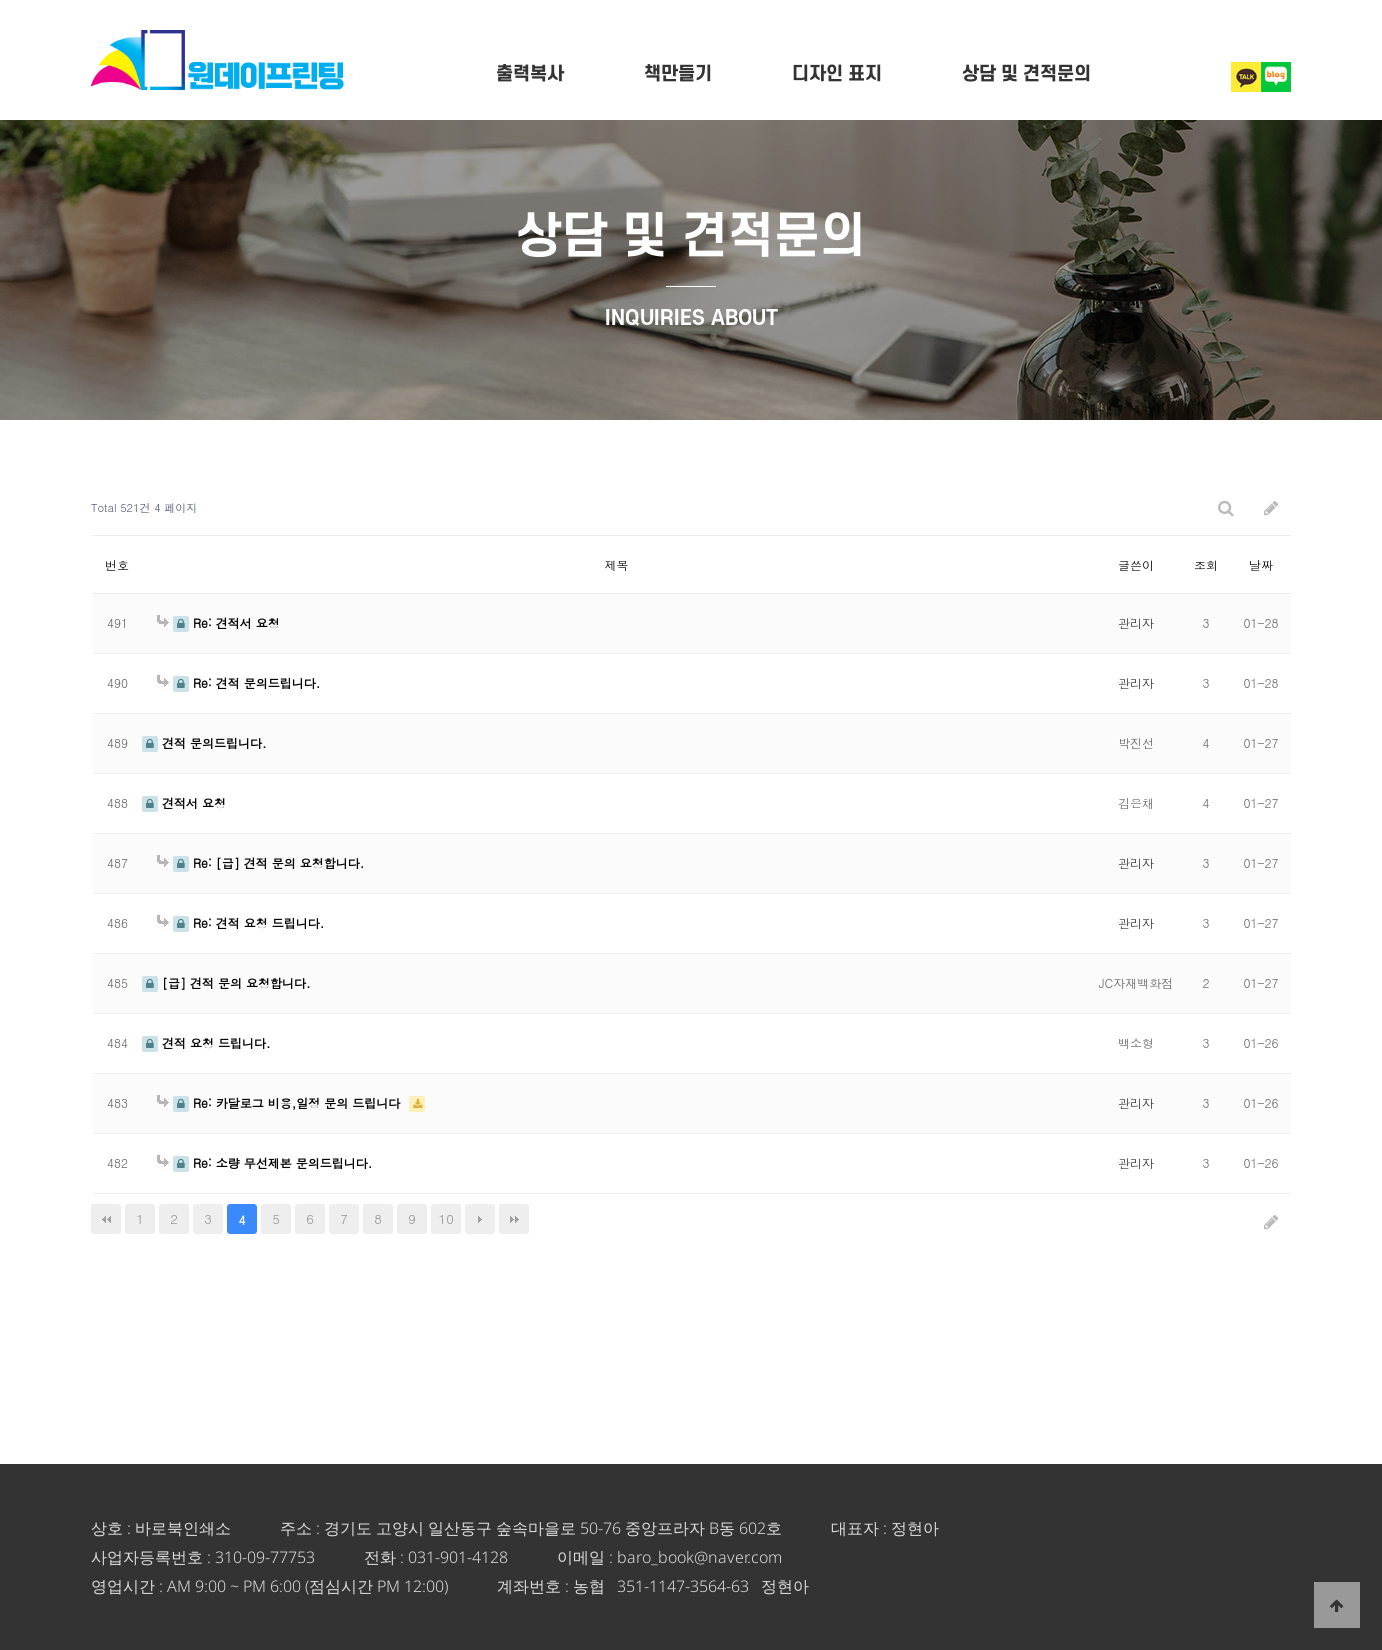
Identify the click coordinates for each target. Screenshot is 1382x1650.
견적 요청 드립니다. (206, 1042)
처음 (106, 1219)
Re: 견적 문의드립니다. (238, 682)
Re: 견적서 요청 (218, 622)
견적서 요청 (184, 802)
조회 (1206, 564)
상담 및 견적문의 (1026, 74)
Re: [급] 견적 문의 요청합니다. (260, 862)
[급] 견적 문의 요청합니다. (226, 982)
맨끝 (514, 1219)
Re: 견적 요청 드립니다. (240, 922)
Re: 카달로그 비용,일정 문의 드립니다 (280, 1102)
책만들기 (678, 74)
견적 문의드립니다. (204, 742)
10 (446, 1218)
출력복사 (530, 74)
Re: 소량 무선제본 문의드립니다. (264, 1162)
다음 (480, 1219)
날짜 (1261, 564)
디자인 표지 (837, 74)
